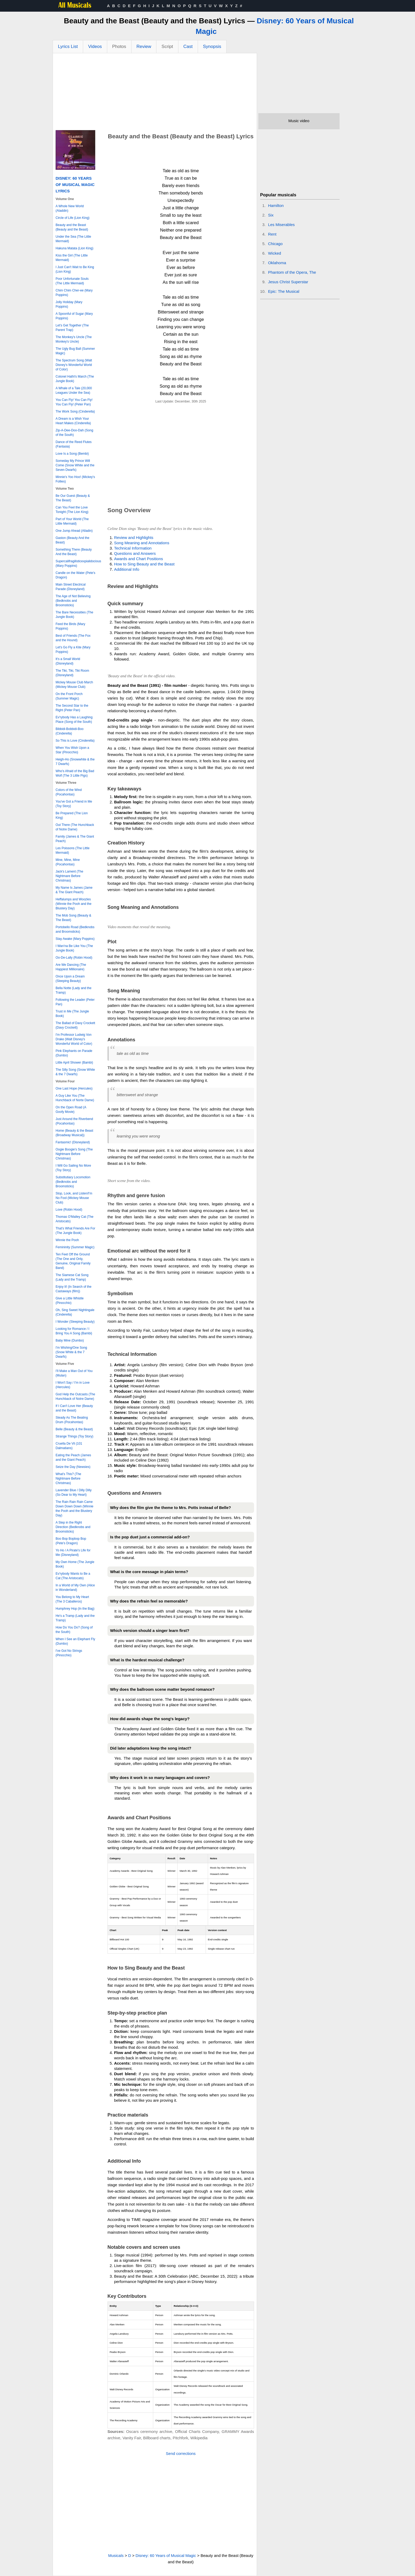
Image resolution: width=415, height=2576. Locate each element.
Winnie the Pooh (67, 1240)
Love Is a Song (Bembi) (72, 453)
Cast (188, 46)
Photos (119, 46)
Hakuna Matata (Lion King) (74, 248)
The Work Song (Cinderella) (75, 411)
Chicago (275, 243)
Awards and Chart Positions (138, 558)
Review (144, 46)
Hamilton (276, 205)
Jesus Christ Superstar (288, 282)
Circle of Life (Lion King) (72, 218)
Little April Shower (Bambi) (74, 1062)
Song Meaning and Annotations (141, 543)
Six (271, 215)
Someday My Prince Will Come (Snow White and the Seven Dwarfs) (75, 465)
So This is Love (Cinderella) (75, 740)
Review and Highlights (133, 537)
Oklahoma (277, 262)
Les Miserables (281, 224)
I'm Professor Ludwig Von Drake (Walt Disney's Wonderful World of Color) (74, 1039)
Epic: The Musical (283, 291)
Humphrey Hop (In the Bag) (75, 1608)
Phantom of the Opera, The (292, 272)
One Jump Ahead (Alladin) (74, 531)
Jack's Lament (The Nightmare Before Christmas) (69, 876)
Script (167, 46)
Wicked (274, 253)
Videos (95, 46)
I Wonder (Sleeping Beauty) (75, 1322)
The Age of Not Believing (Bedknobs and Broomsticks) (73, 600)
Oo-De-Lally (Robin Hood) (74, 957)
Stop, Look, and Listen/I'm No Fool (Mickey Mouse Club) (74, 1198)
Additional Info (126, 569)
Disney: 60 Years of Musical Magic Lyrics (75, 184)
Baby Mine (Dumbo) (70, 1340)
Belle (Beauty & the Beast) (74, 1429)
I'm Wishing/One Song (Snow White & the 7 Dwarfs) (71, 1352)
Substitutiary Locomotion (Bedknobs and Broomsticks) (73, 1181)
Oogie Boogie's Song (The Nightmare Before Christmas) (74, 1154)
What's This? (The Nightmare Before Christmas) (68, 1478)
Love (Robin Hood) (69, 1209)
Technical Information (133, 548)
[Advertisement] (155, 93)
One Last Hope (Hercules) (74, 1088)
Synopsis (212, 46)
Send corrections (181, 2453)
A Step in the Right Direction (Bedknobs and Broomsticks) (73, 1527)
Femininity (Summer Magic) (75, 1247)
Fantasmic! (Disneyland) (73, 1142)
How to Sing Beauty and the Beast (144, 564)
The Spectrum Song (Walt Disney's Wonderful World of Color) (74, 364)
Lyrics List (68, 46)
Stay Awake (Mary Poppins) (75, 939)
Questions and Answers (135, 553)
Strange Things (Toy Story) (74, 1436)
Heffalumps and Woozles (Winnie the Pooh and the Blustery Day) (73, 903)
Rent (272, 234)
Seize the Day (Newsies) (73, 1467)
